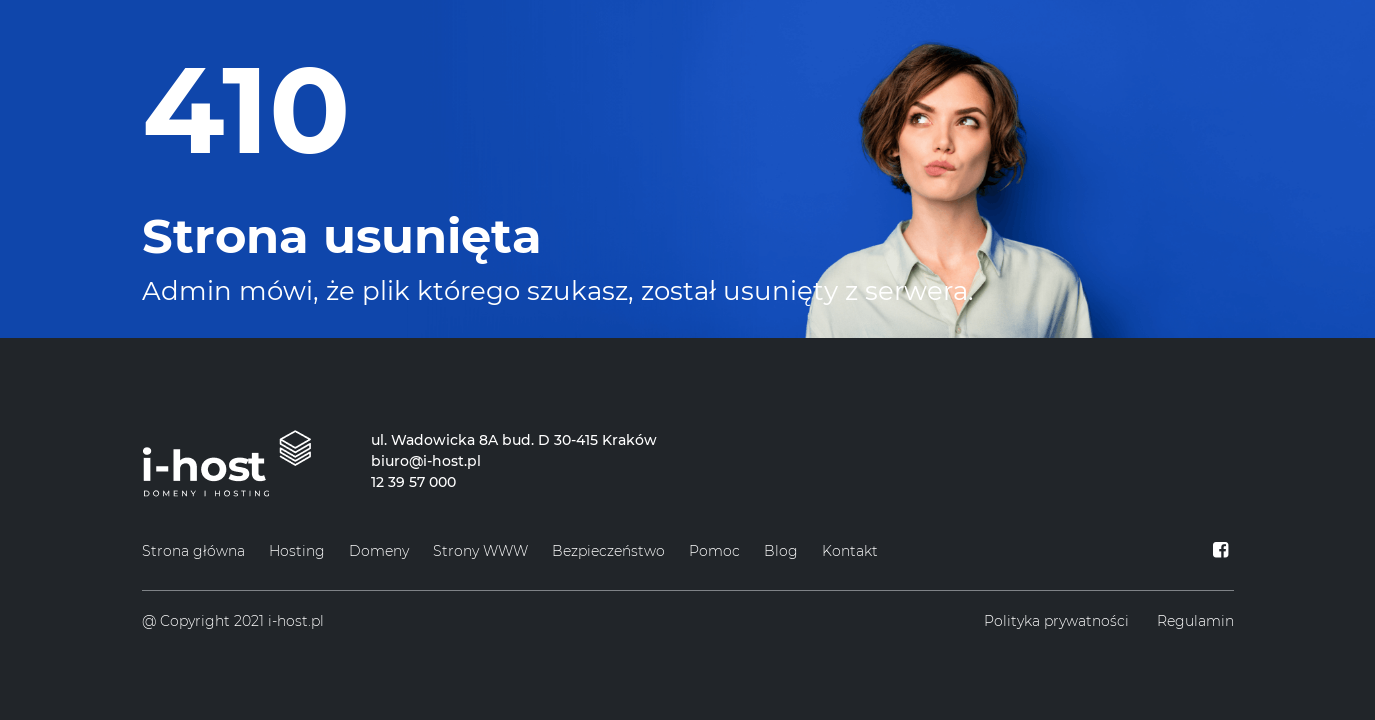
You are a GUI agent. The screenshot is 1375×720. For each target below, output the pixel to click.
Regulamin (1195, 621)
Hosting (297, 551)
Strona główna (193, 551)
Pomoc (714, 551)
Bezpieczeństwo (608, 551)
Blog (781, 551)
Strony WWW (480, 551)
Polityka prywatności (1056, 621)
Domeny (379, 551)
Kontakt (850, 551)
